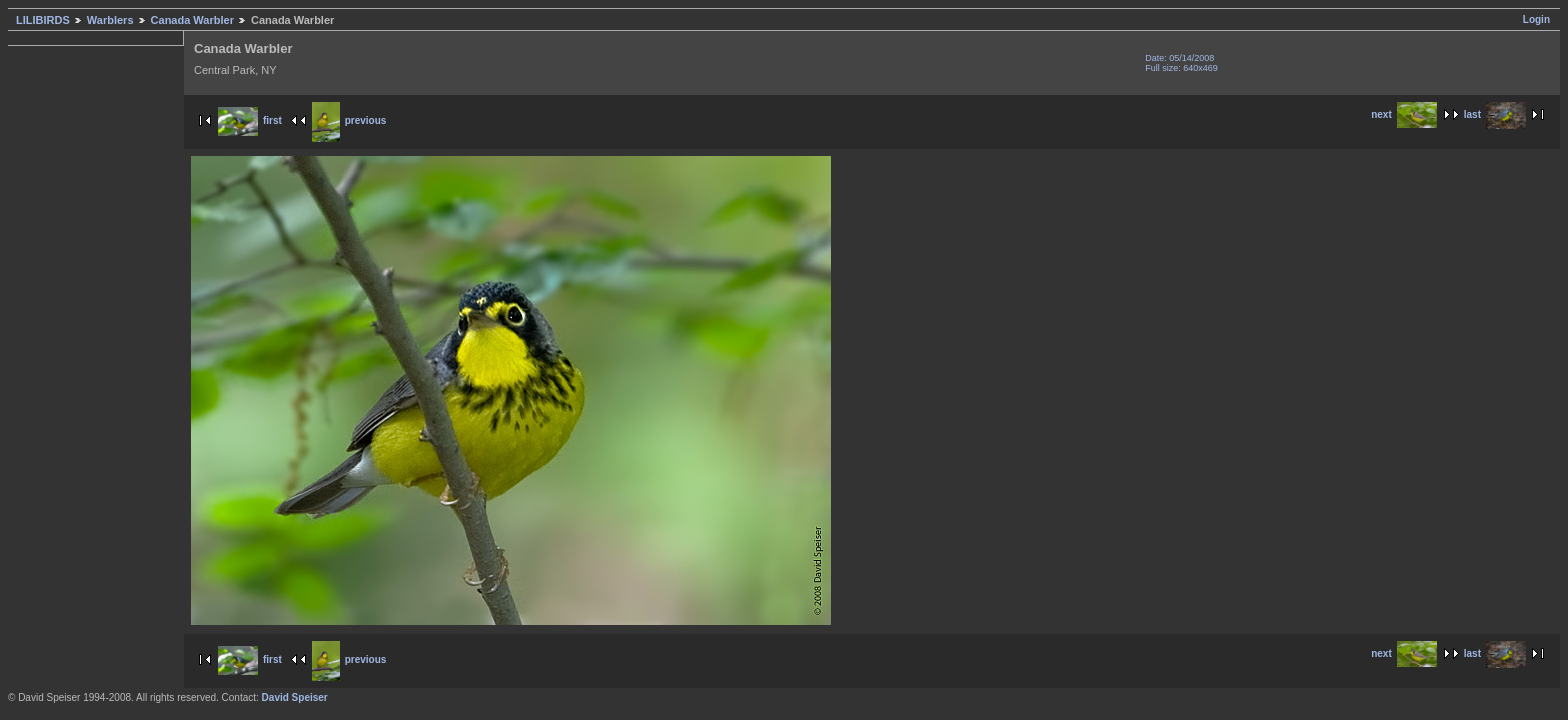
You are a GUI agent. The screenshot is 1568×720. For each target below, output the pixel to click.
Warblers (110, 20)
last (1495, 114)
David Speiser (295, 697)
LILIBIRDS (43, 20)
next (1404, 114)
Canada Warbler (192, 20)
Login (1536, 19)
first (250, 120)
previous (349, 120)
